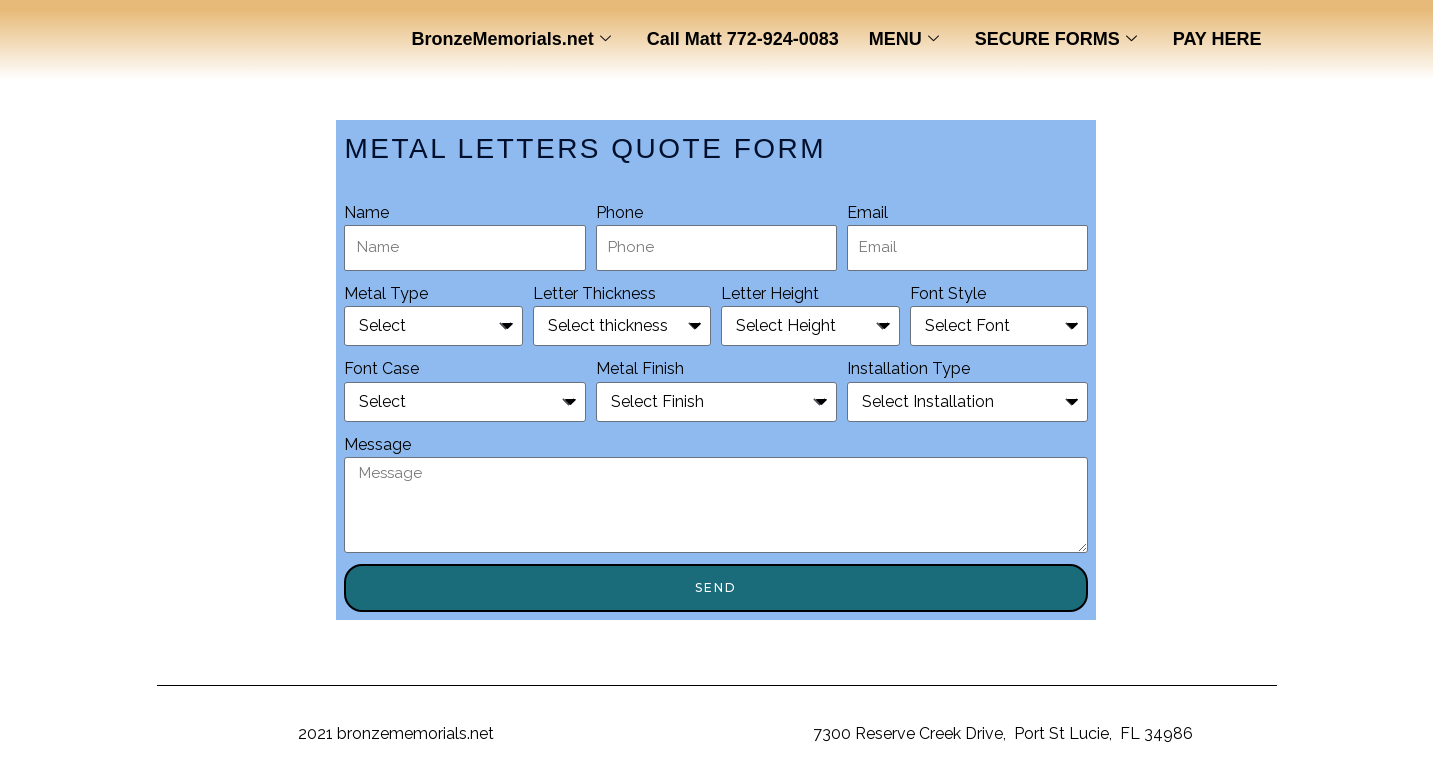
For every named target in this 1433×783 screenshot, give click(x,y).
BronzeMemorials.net (511, 40)
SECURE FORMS (1056, 40)
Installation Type (908, 368)
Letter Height (770, 293)
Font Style (948, 293)
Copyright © (250, 733)
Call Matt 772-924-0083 (743, 39)
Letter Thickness (594, 293)
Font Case (381, 368)
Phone (619, 212)
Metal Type (386, 293)
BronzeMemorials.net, (729, 733)
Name (366, 212)
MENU (904, 40)
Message (377, 444)
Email (867, 212)
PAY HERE (1217, 39)
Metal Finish (640, 368)
